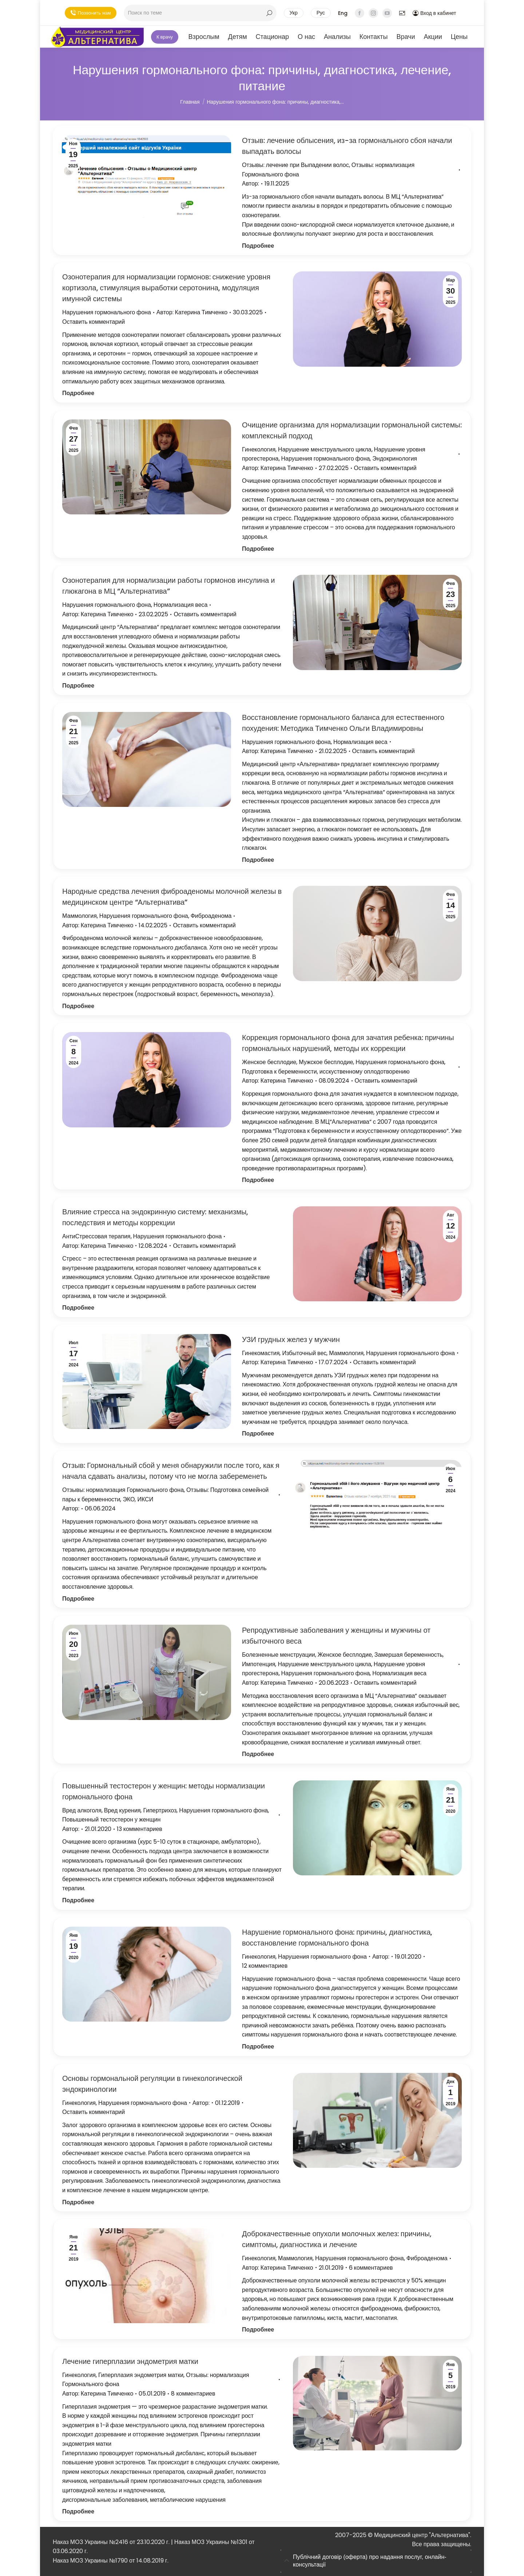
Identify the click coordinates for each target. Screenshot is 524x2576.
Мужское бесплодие (326, 1062)
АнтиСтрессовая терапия (96, 1236)
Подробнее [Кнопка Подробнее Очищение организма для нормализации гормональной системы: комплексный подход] (258, 549)
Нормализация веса (181, 605)
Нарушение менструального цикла (324, 449)
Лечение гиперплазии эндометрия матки (130, 2361)
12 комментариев (264, 1966)
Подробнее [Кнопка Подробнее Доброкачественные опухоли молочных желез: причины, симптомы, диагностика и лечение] (258, 2329)
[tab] (376, 2561)
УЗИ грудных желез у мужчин (291, 1339)
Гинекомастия (260, 1353)
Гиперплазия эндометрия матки (140, 2375)
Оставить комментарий (93, 322)
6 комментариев (371, 2268)
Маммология (79, 916)
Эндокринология (394, 458)
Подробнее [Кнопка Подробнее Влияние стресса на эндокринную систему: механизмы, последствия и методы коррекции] (78, 1307)
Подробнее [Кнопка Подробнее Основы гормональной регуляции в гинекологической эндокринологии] (78, 2202)
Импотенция (258, 1664)
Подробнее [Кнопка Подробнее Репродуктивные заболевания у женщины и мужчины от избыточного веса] (258, 1754)
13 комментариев (139, 1829)
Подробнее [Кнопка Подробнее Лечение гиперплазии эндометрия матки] (78, 2511)
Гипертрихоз (159, 1810)
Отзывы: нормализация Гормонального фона (123, 1490)
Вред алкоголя (82, 1810)
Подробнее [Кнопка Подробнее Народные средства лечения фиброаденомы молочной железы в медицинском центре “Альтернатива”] (78, 1006)
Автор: (250, 183)
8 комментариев (193, 2393)
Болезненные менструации (278, 1655)
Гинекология (258, 449)
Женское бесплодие (269, 1062)
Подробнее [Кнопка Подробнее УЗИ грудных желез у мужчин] (258, 1433)
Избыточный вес (304, 1353)
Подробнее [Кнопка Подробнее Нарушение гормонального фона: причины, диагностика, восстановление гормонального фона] (258, 2046)
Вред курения (122, 1810)
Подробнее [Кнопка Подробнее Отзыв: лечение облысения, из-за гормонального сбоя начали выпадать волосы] (258, 246)
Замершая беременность (408, 1655)
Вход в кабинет (434, 13)
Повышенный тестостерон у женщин (111, 1819)
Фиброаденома (211, 916)
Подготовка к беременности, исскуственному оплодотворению (325, 1071)
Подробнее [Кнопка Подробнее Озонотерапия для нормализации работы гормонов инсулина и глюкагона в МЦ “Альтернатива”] (78, 685)
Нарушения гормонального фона (106, 312)
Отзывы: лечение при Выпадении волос (295, 165)
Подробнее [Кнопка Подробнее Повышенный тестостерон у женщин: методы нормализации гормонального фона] (78, 1900)
